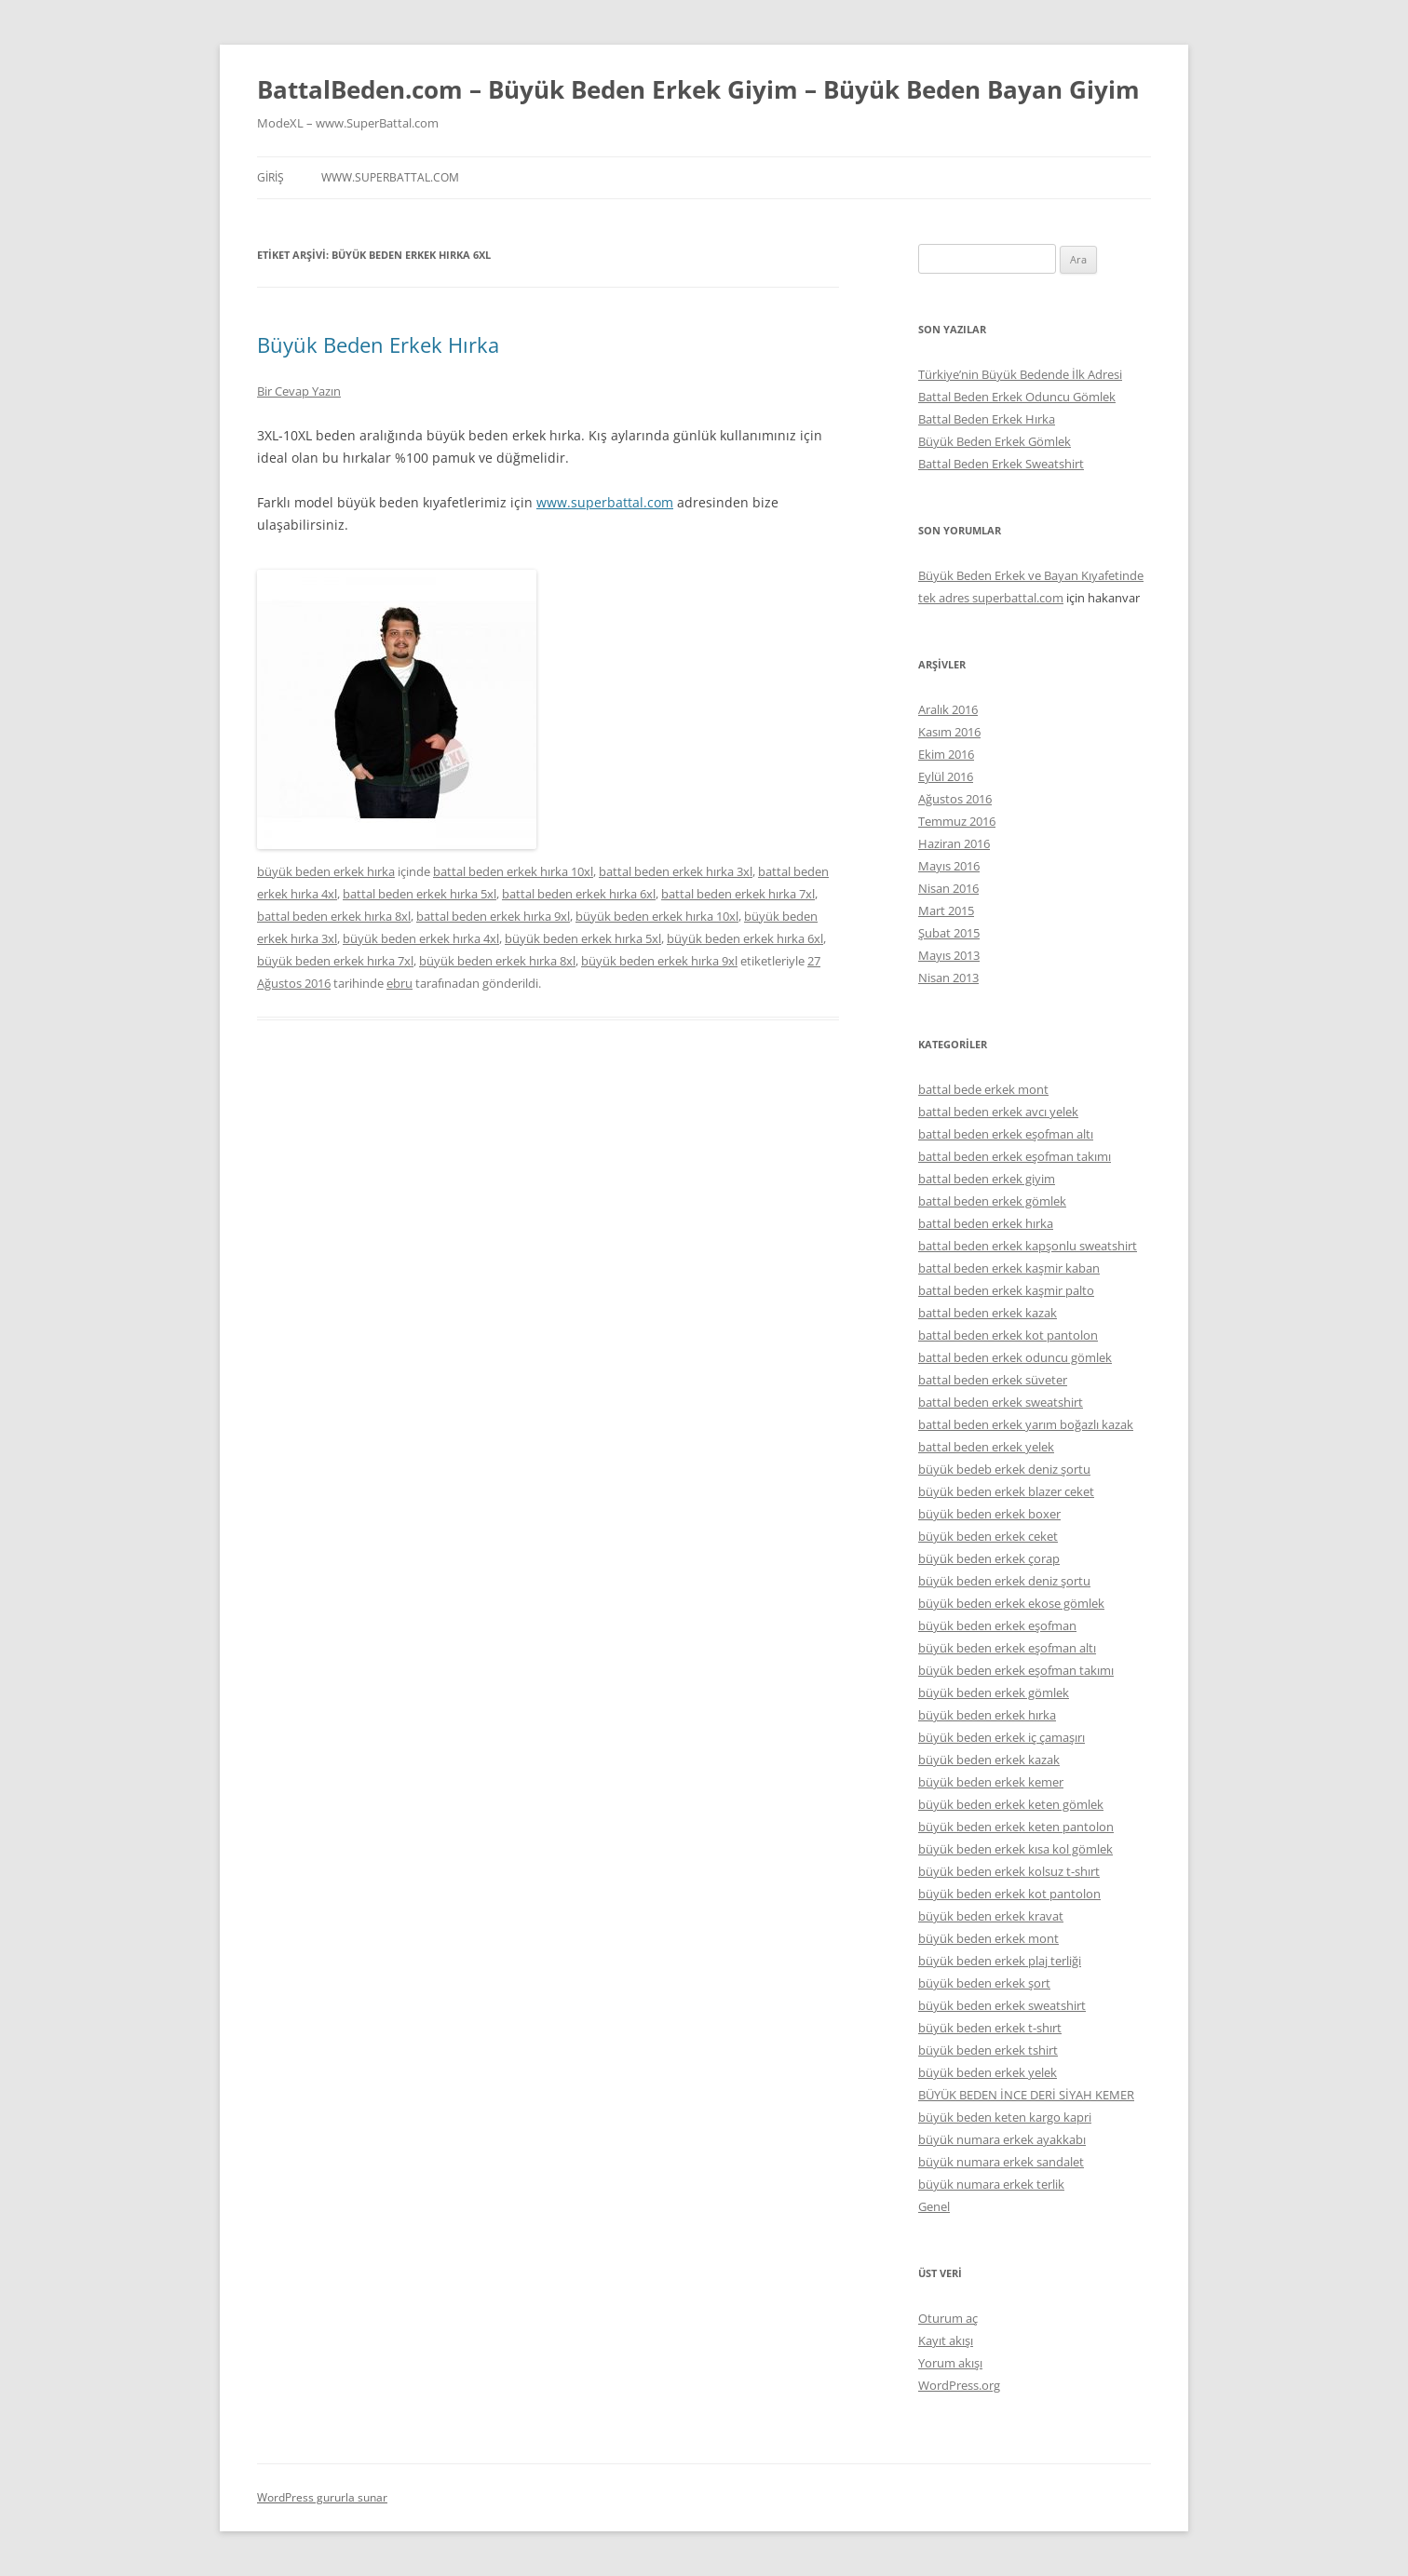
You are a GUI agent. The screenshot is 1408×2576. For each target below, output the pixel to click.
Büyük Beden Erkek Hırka (378, 344)
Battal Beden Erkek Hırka (986, 419)
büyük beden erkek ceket (988, 1536)
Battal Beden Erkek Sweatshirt (1001, 463)
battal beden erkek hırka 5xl (419, 893)
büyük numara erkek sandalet (1001, 2161)
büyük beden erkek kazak (989, 1759)
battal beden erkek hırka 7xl (738, 893)
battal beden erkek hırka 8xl (334, 916)
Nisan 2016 (948, 888)
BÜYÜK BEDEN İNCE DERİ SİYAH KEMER (1026, 2094)
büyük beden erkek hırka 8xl (497, 960)
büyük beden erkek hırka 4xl (421, 938)
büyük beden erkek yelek (987, 2072)
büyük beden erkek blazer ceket (1006, 1491)
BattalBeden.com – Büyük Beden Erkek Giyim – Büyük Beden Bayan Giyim (698, 89)
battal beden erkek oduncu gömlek (1015, 1357)
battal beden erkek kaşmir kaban (1009, 1268)
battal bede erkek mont (983, 1089)
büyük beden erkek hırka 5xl (583, 938)
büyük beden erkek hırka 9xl (659, 960)
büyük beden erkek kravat (990, 1916)
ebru (399, 983)
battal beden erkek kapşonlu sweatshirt (1027, 1245)
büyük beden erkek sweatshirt (1002, 2005)
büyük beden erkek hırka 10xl (656, 916)
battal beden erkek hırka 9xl (493, 916)
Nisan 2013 (948, 977)
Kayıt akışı (945, 2340)
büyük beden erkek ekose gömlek (1011, 1603)
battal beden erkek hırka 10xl (513, 871)
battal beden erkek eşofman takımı (1014, 1156)
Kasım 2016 (949, 731)
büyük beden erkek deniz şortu (1004, 1580)
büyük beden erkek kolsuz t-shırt (1009, 1871)
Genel (934, 2206)
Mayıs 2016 (949, 865)
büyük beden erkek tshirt (988, 2050)
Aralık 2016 (948, 709)
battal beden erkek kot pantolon (1008, 1335)
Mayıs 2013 (949, 955)
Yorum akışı (950, 2362)
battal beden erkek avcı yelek (998, 1111)
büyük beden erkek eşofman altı (1007, 1647)
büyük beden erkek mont (988, 1938)
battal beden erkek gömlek (992, 1201)
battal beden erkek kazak (987, 1312)
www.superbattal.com (390, 177)
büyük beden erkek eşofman (997, 1625)
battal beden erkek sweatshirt (1000, 1402)
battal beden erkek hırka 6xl (579, 893)
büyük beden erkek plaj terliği (999, 1960)
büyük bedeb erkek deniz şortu (1004, 1469)
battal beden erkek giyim (986, 1178)
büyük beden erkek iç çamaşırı (1001, 1737)
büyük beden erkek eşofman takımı (1016, 1670)
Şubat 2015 (949, 932)
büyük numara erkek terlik (991, 2184)
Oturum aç (948, 2318)
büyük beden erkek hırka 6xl (745, 938)
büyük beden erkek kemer (990, 1782)
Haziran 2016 (954, 843)
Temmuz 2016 (956, 821)
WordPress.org (959, 2385)
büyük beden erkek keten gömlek (1010, 1804)
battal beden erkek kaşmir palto (1006, 1290)
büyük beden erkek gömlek (993, 1692)
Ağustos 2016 (955, 798)
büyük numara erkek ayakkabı (1002, 2139)
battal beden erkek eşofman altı (1005, 1134)
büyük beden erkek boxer (989, 1513)
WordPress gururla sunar (322, 2497)
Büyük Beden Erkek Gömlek (994, 441)
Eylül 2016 (945, 776)
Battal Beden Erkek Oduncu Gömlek (1017, 396)
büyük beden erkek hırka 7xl (335, 960)
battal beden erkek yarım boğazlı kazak (1025, 1424)
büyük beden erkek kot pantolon (1009, 1893)
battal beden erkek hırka (985, 1223)
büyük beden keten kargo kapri (1004, 2117)
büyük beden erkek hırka (326, 871)
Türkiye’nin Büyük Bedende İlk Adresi (1020, 374)
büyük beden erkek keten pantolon (1016, 1826)
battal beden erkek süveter (992, 1379)
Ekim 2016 (946, 754)
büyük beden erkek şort (984, 1983)
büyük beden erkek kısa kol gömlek (1015, 1849)
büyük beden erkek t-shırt (990, 2027)
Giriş (270, 177)
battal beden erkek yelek (986, 1446)
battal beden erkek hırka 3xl (675, 871)
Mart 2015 (946, 910)
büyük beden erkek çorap (989, 1558)
